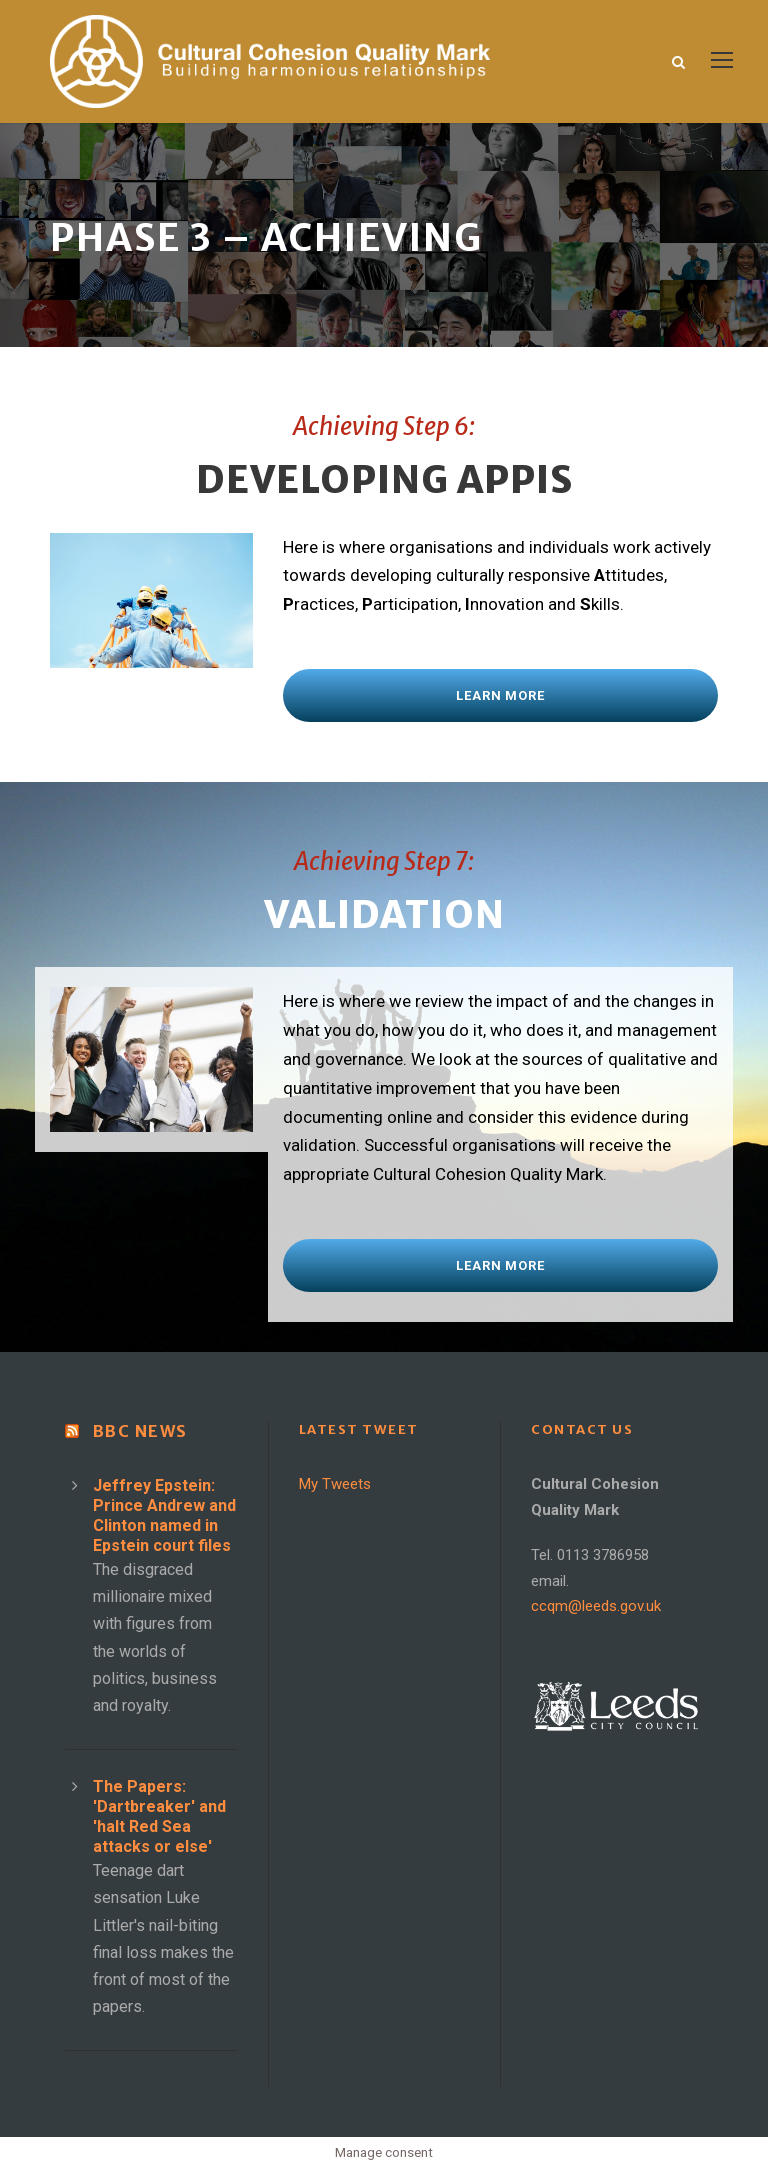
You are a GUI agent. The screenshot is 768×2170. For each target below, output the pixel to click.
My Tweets (335, 1484)
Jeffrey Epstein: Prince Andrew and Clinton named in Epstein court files (164, 1515)
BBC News (140, 1431)
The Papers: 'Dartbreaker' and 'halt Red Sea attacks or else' (159, 1816)
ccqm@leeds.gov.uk (596, 1606)
